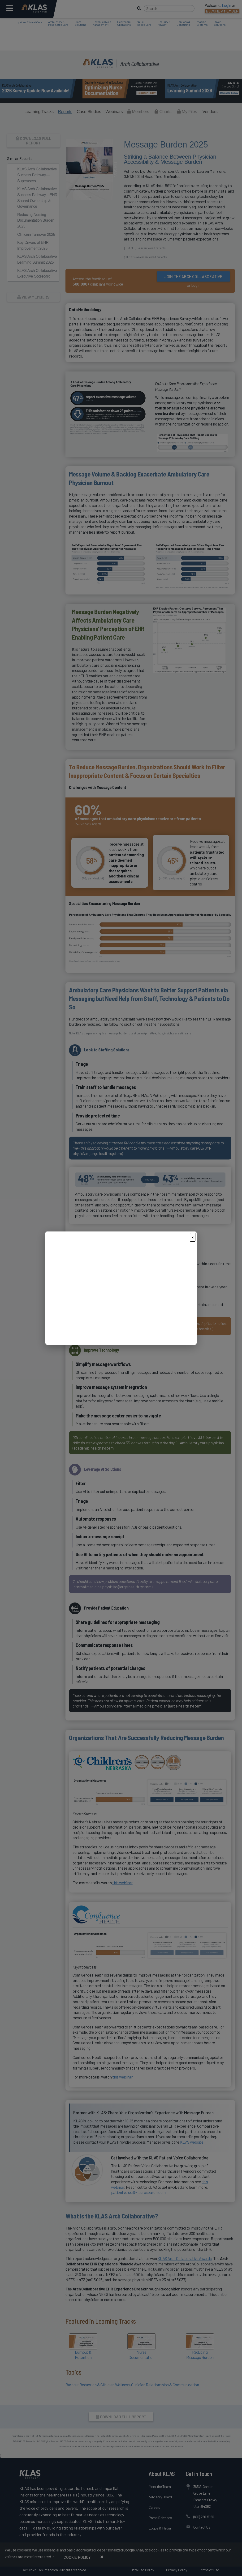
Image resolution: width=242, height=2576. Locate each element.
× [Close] (192, 1237)
